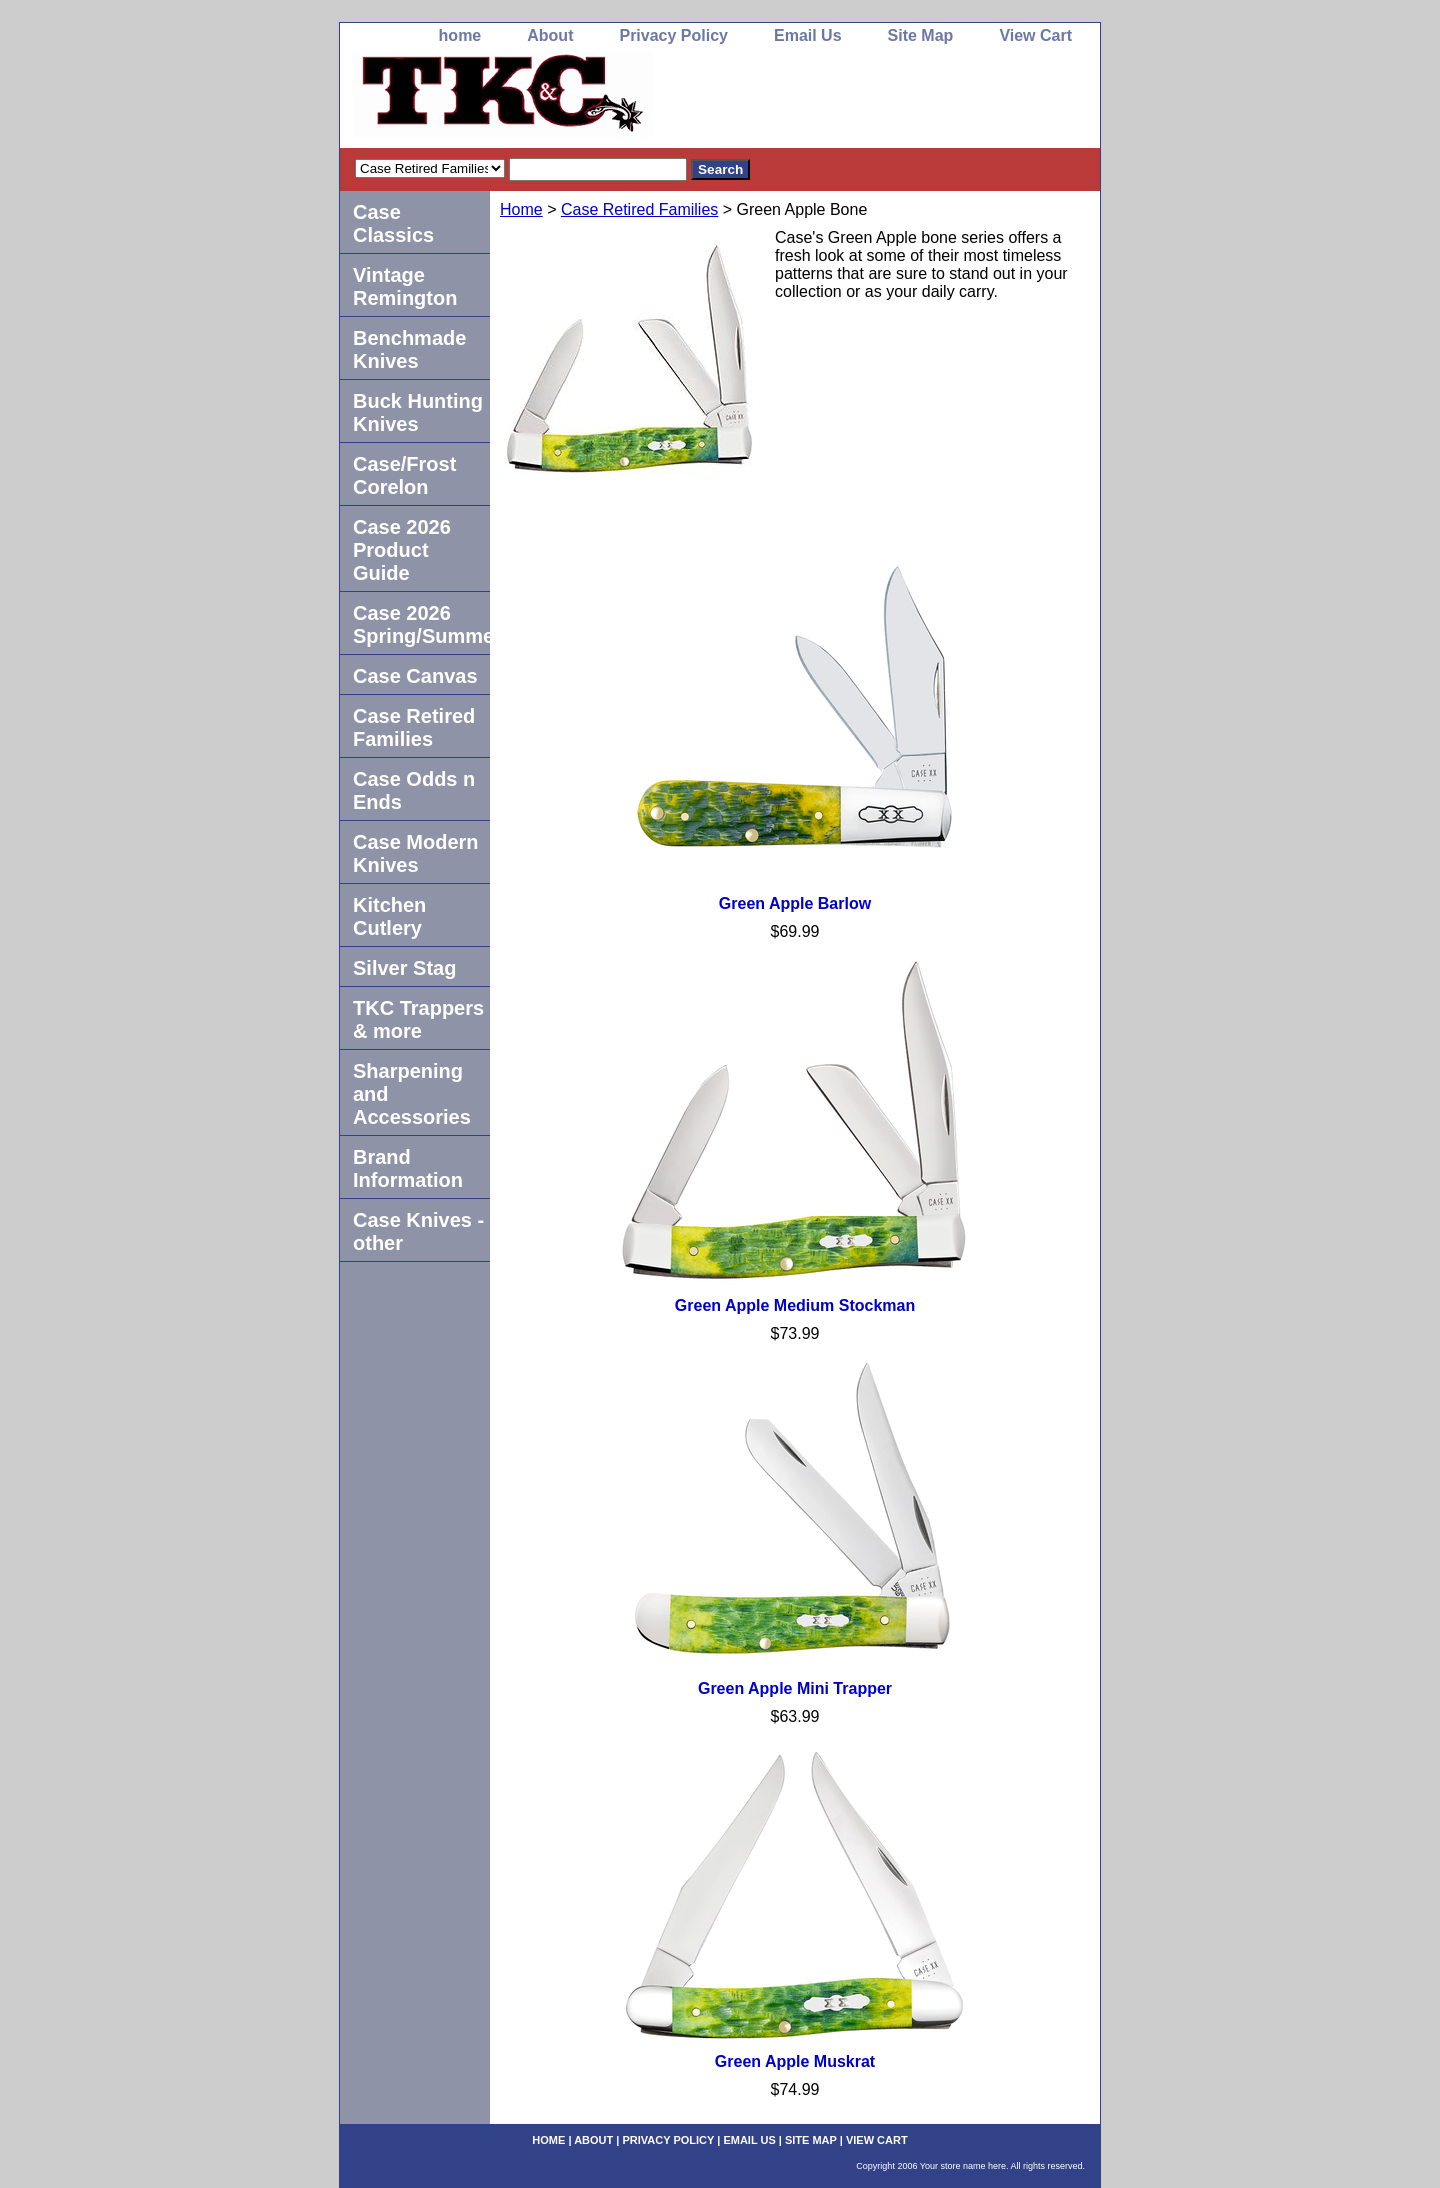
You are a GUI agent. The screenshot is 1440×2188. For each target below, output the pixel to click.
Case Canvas (415, 676)
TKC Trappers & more (418, 1019)
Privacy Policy (673, 35)
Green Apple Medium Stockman (795, 1305)
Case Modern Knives (416, 853)
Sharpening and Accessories (412, 1094)
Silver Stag (404, 968)
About (550, 35)
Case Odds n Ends (414, 790)
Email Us (808, 35)
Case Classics (393, 223)
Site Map (921, 35)
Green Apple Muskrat (795, 2061)
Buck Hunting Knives (418, 412)
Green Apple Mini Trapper (795, 1688)
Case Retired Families (639, 209)
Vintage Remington (405, 286)
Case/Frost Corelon (404, 475)
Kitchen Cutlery (389, 916)
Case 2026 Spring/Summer (421, 624)
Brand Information (408, 1168)
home (460, 35)
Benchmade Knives (409, 349)
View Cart (1035, 35)
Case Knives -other (418, 1231)
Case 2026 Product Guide (402, 550)
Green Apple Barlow (795, 903)
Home (521, 209)
